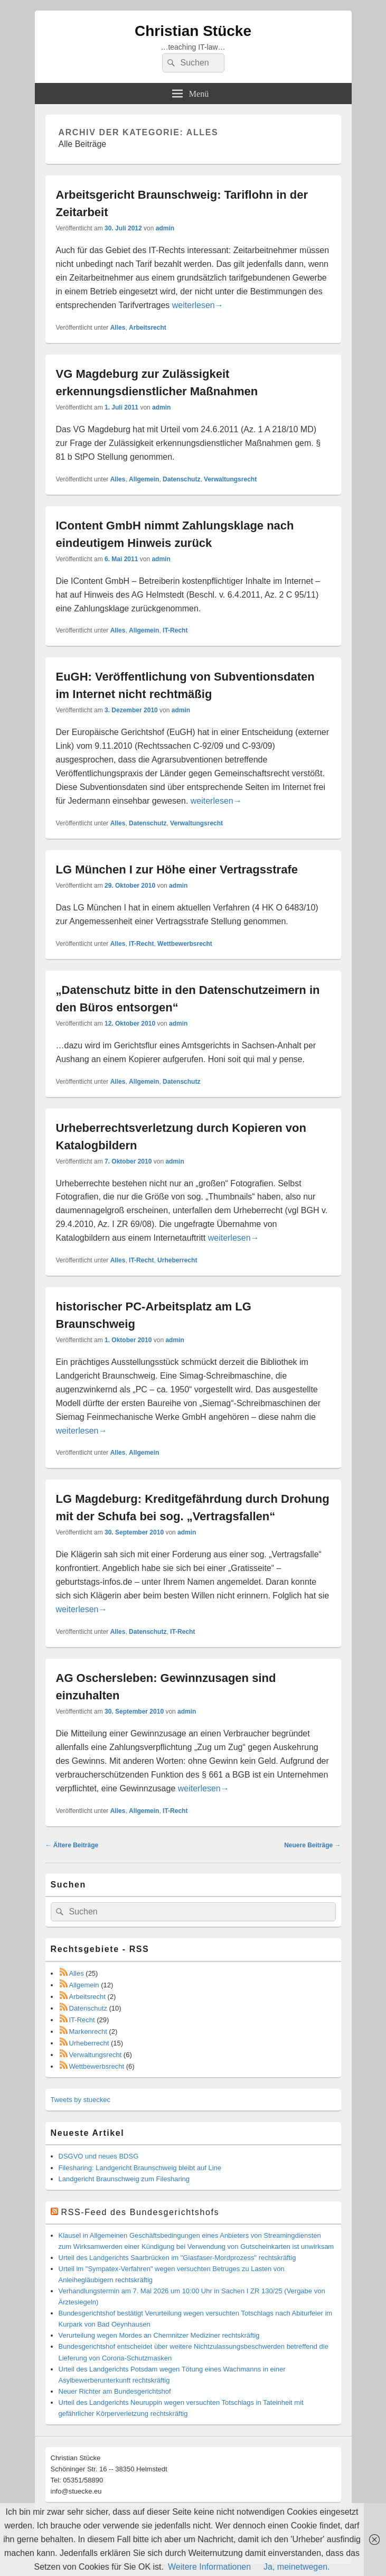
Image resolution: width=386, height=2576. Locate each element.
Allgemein (144, 479)
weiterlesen (197, 305)
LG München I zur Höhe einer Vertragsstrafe (177, 869)
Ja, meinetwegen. (296, 2566)
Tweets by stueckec (80, 2100)
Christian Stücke (193, 31)
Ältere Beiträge (72, 1845)
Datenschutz (181, 479)
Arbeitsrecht (147, 327)
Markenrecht (88, 2031)
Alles (118, 327)
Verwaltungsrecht (230, 479)
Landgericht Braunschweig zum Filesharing (124, 2179)
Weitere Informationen (209, 2566)
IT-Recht (175, 630)
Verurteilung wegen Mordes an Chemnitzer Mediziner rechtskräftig (159, 2335)
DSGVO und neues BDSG (99, 2156)
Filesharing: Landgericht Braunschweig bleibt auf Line (140, 2168)
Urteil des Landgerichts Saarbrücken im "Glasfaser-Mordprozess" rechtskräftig (177, 2258)
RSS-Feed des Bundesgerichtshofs (140, 2212)
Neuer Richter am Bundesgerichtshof (115, 2391)
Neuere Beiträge (312, 1845)
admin (165, 228)
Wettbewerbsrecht (184, 943)
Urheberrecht (177, 1260)
